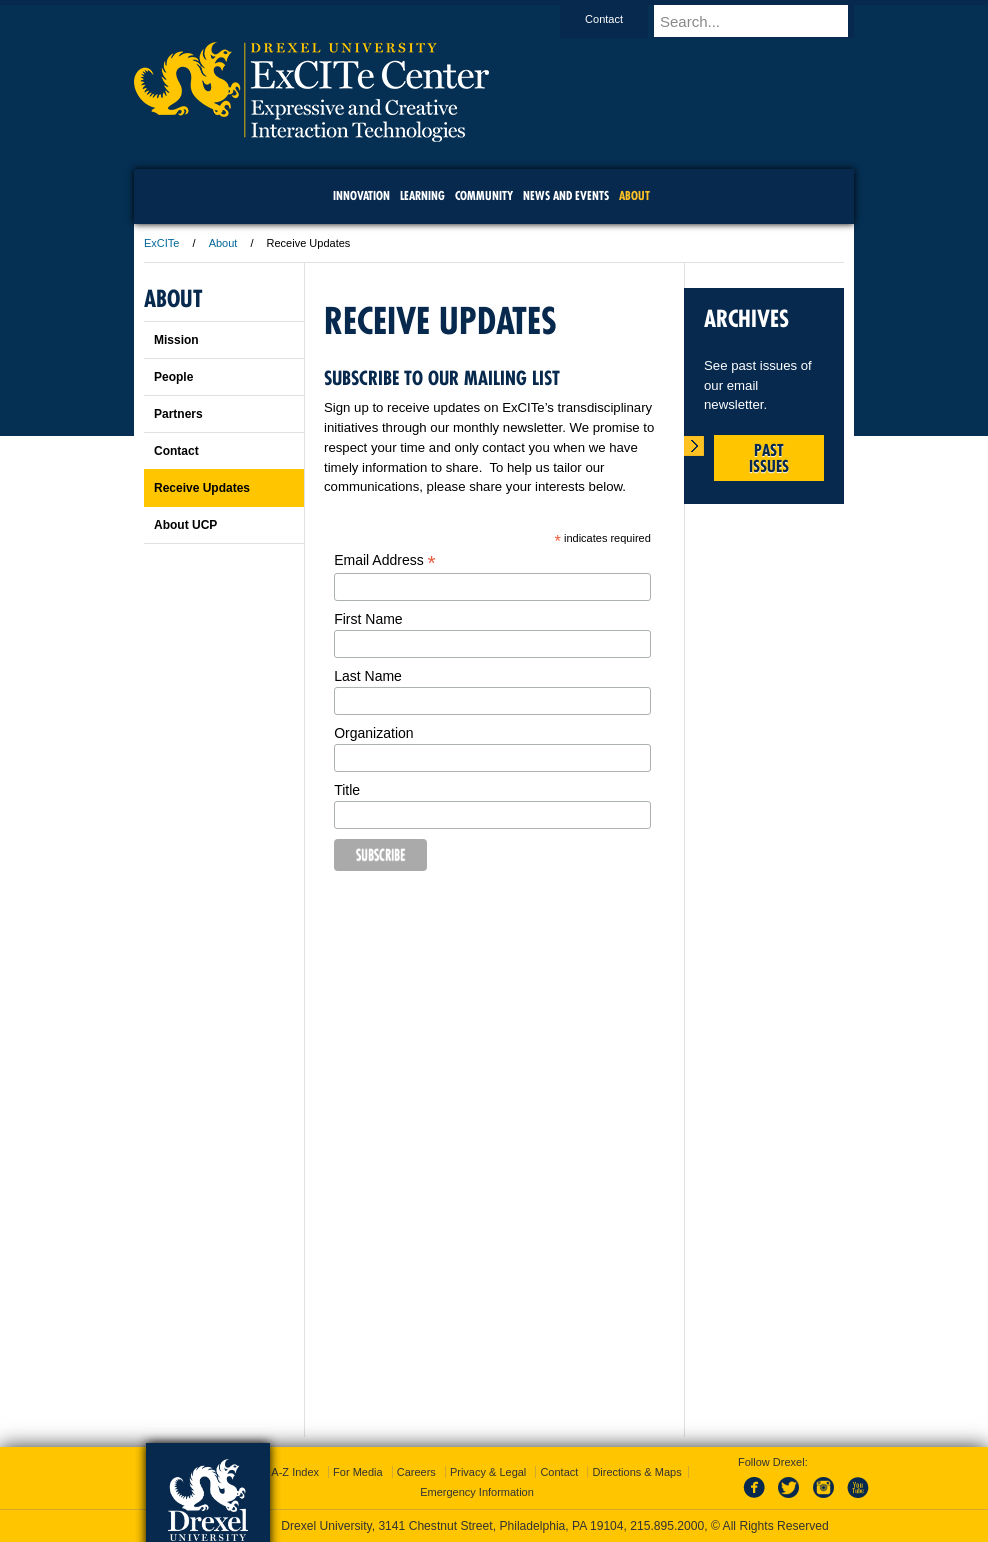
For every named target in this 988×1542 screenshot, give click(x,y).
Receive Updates (202, 488)
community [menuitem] (484, 195)
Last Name (368, 676)
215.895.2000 (667, 1526)
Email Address (385, 560)
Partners (178, 414)
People (173, 377)
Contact (623, 19)
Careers (416, 1472)
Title (347, 790)
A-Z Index (295, 1472)
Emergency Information (477, 1492)
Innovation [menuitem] (361, 195)
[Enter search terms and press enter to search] (763, 21)
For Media (358, 1472)
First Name (368, 619)
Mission (176, 340)
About (223, 243)
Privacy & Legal (488, 1472)
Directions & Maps (636, 1472)
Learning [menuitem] (422, 195)
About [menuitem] (634, 195)
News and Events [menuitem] (566, 195)
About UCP (185, 525)
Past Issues (769, 458)
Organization (373, 733)
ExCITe (161, 243)
